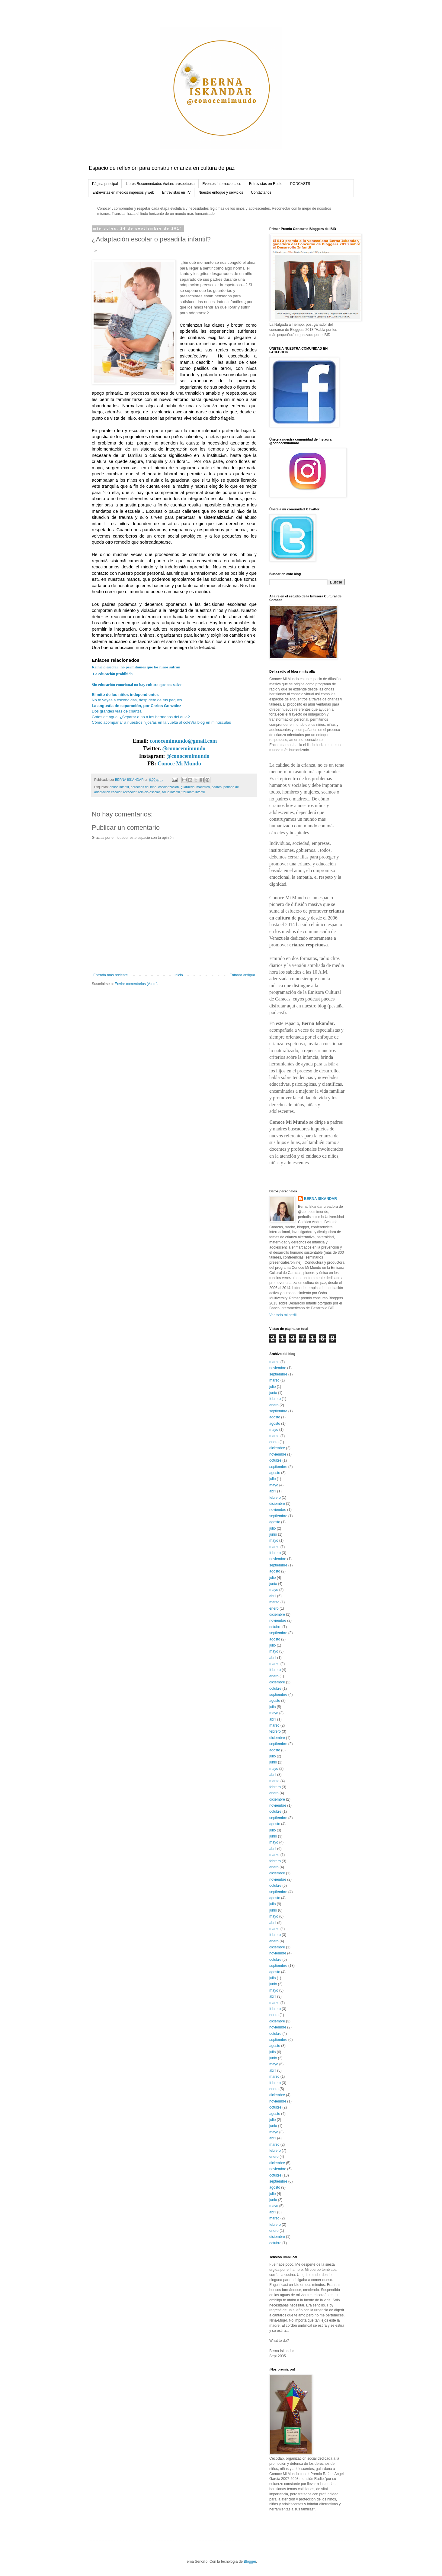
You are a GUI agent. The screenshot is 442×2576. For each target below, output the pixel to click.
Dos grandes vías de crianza (117, 711)
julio (272, 1387)
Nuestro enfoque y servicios (220, 192)
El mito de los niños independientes (125, 694)
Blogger (250, 2561)
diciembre (277, 1448)
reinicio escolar (149, 792)
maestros (203, 787)
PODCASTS (300, 184)
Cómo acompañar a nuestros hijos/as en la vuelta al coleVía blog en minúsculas (161, 722)
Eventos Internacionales (222, 184)
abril (272, 1491)
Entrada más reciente (110, 975)
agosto (274, 1417)
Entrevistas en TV (176, 192)
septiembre (278, 1374)
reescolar (129, 792)
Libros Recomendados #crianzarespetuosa (160, 184)
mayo (273, 1429)
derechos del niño (143, 787)
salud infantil (171, 792)
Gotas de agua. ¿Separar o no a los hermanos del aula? (141, 717)
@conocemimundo (184, 748)
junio (273, 1393)
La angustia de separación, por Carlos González (137, 705)
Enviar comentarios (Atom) (136, 984)
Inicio (179, 975)
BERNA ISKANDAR (320, 1199)
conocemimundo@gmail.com (183, 741)
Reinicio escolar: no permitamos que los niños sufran (136, 667)
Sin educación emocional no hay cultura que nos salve (137, 684)
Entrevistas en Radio (266, 184)
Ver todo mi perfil (282, 1315)
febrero (275, 1399)
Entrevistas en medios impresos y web (123, 192)
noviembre (277, 1368)
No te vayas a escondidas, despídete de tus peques (137, 700)
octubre (275, 1460)
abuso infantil (119, 787)
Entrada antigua (242, 975)
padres (217, 787)
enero (274, 1405)
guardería (187, 787)
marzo (274, 1362)
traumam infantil (193, 792)
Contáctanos (261, 192)
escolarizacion (168, 787)
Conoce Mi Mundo (179, 764)
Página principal (105, 184)
